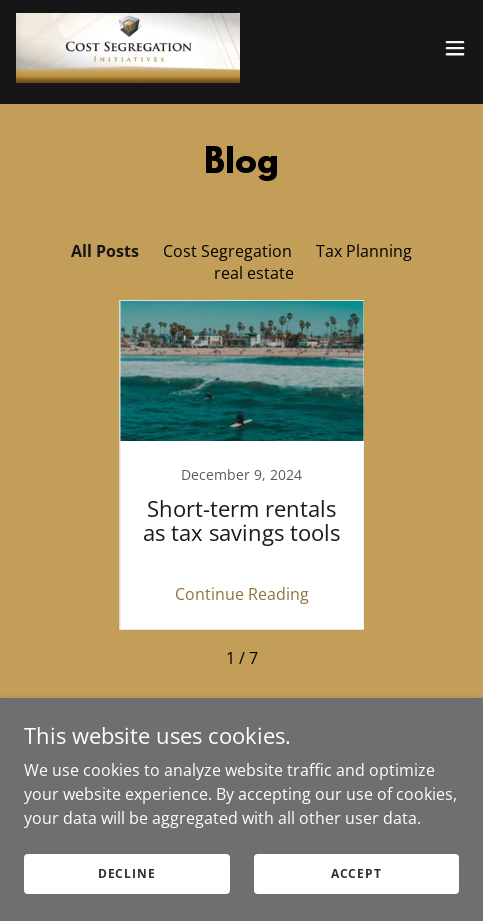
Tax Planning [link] (364, 251)
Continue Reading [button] (242, 594)
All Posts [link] (105, 251)
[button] (455, 48)
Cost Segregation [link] (227, 251)
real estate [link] (254, 273)
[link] (128, 48)
